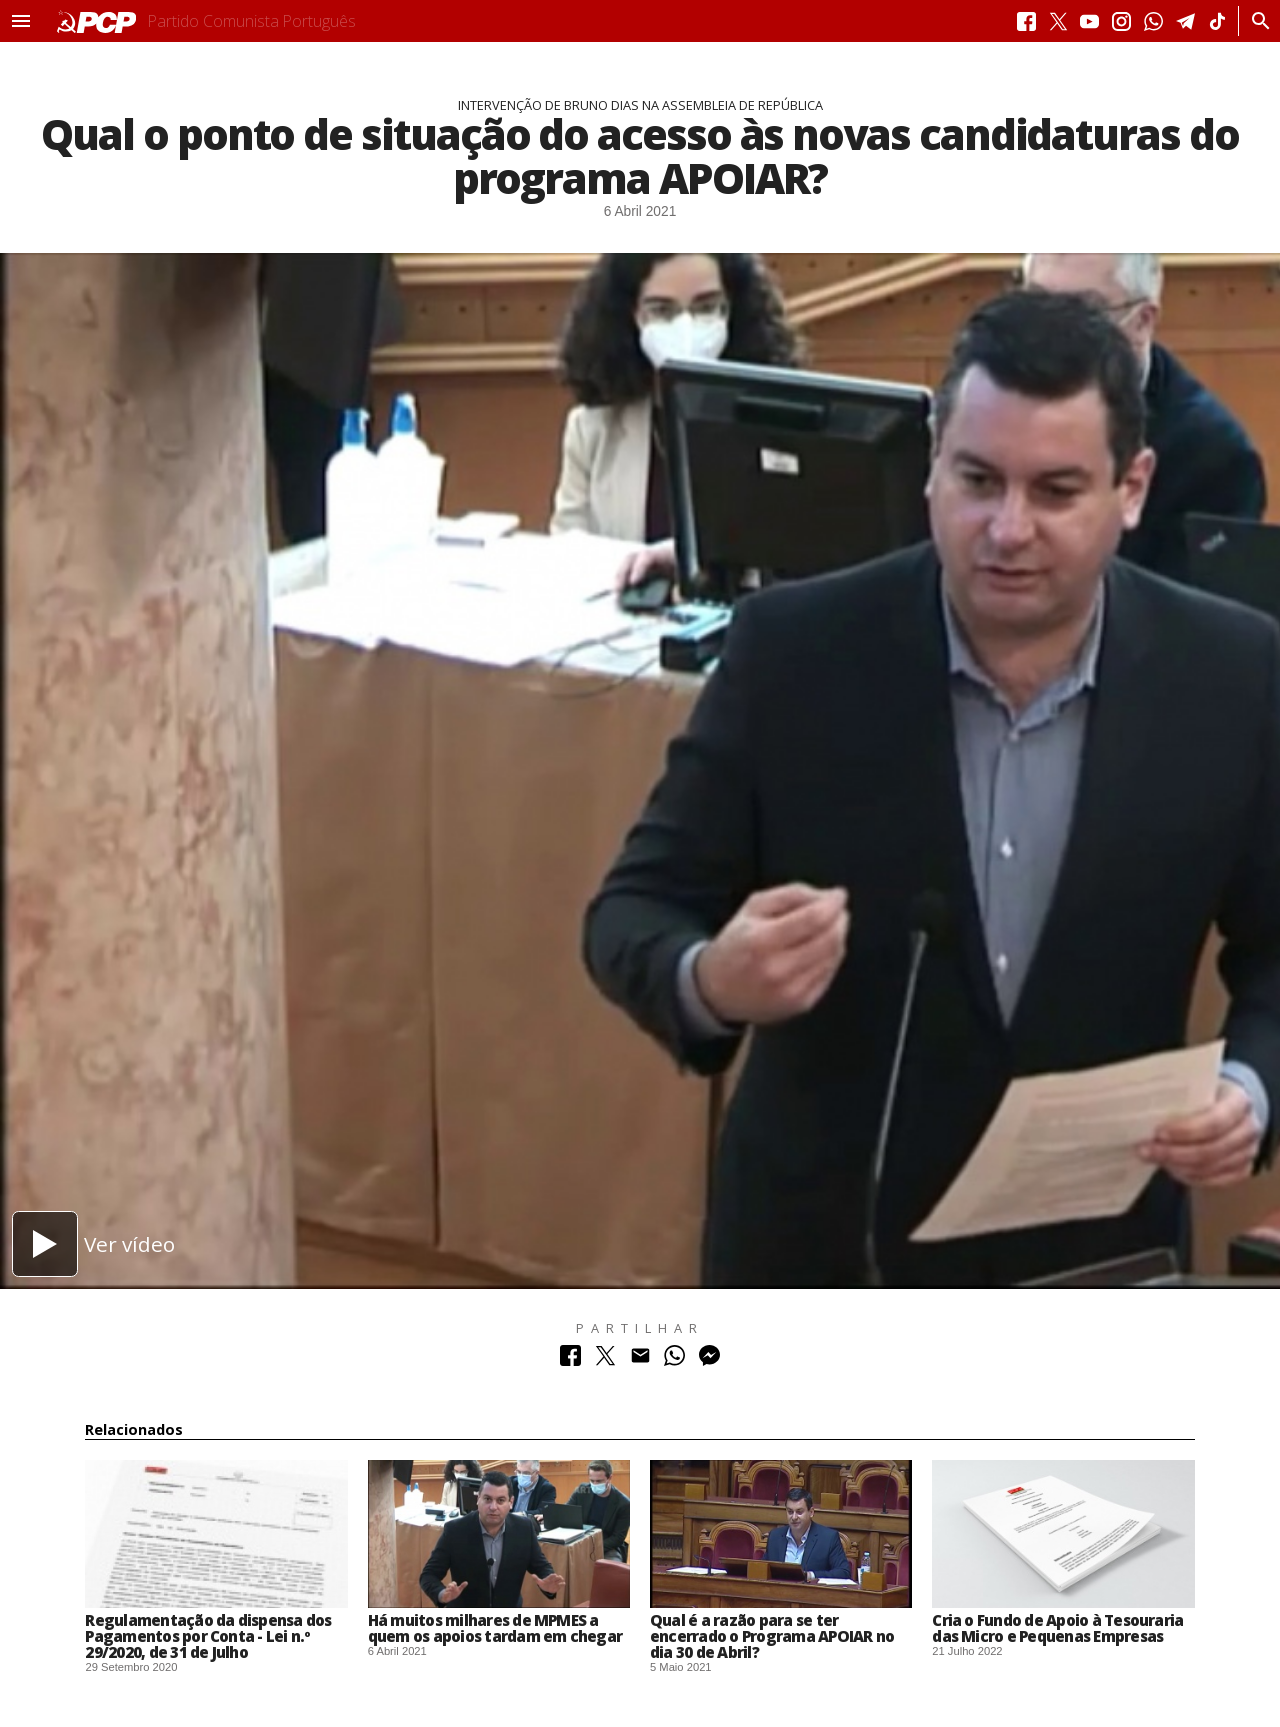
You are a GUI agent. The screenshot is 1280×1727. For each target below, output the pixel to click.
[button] (21, 21)
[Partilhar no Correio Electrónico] (640, 1360)
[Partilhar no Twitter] (605, 1360)
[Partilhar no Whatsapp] (674, 1360)
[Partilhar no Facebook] (570, 1360)
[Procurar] (1255, 21)
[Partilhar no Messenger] (709, 1360)
